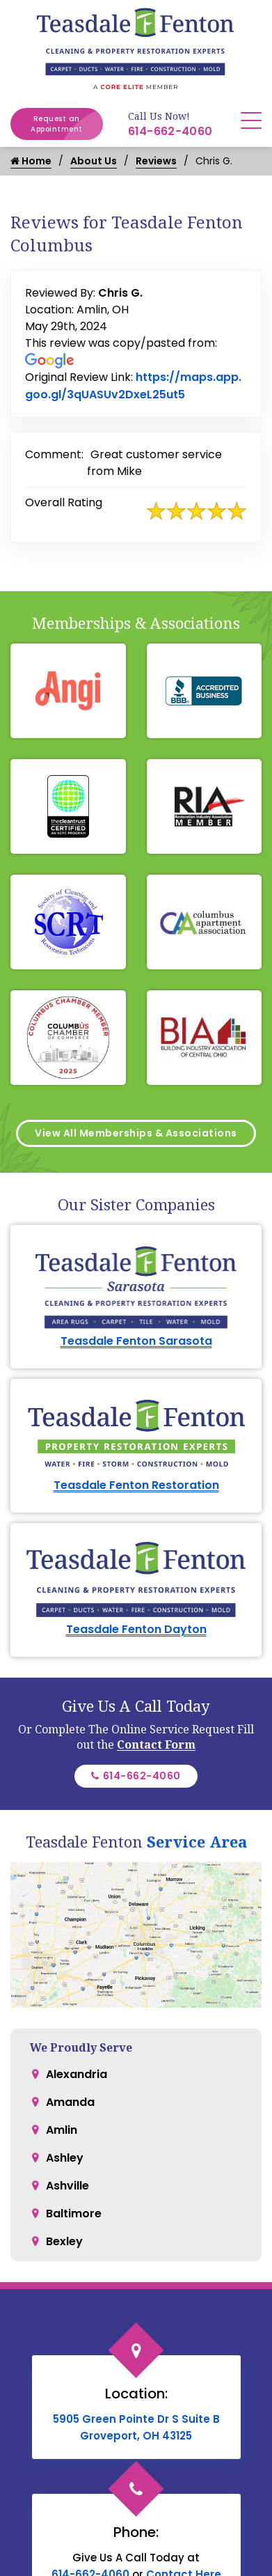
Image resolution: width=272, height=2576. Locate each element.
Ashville (67, 2186)
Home (30, 161)
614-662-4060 (170, 131)
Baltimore (74, 2214)
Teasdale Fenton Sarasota (136, 1341)
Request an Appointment (67, 124)
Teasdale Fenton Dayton (136, 1629)
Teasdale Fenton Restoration (136, 1485)
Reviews (156, 161)
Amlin (61, 2130)
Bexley (64, 2241)
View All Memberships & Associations (136, 1133)
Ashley (64, 2158)
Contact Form (156, 1744)
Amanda (70, 2102)
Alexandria (76, 2074)
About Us (93, 161)
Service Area (197, 1841)
